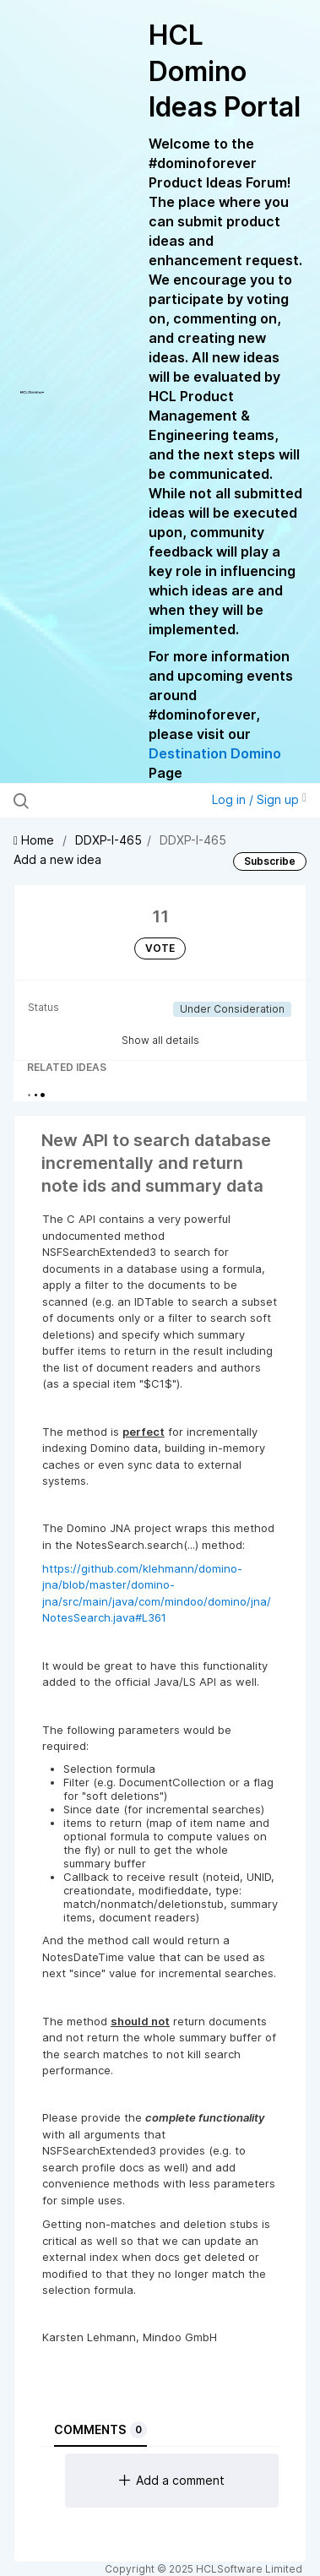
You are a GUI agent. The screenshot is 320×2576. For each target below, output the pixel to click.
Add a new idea (57, 859)
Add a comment (172, 2480)
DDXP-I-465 (108, 840)
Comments (100, 2429)
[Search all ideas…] (101, 801)
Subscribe (270, 861)
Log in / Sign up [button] (259, 799)
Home (35, 840)
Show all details (160, 1040)
